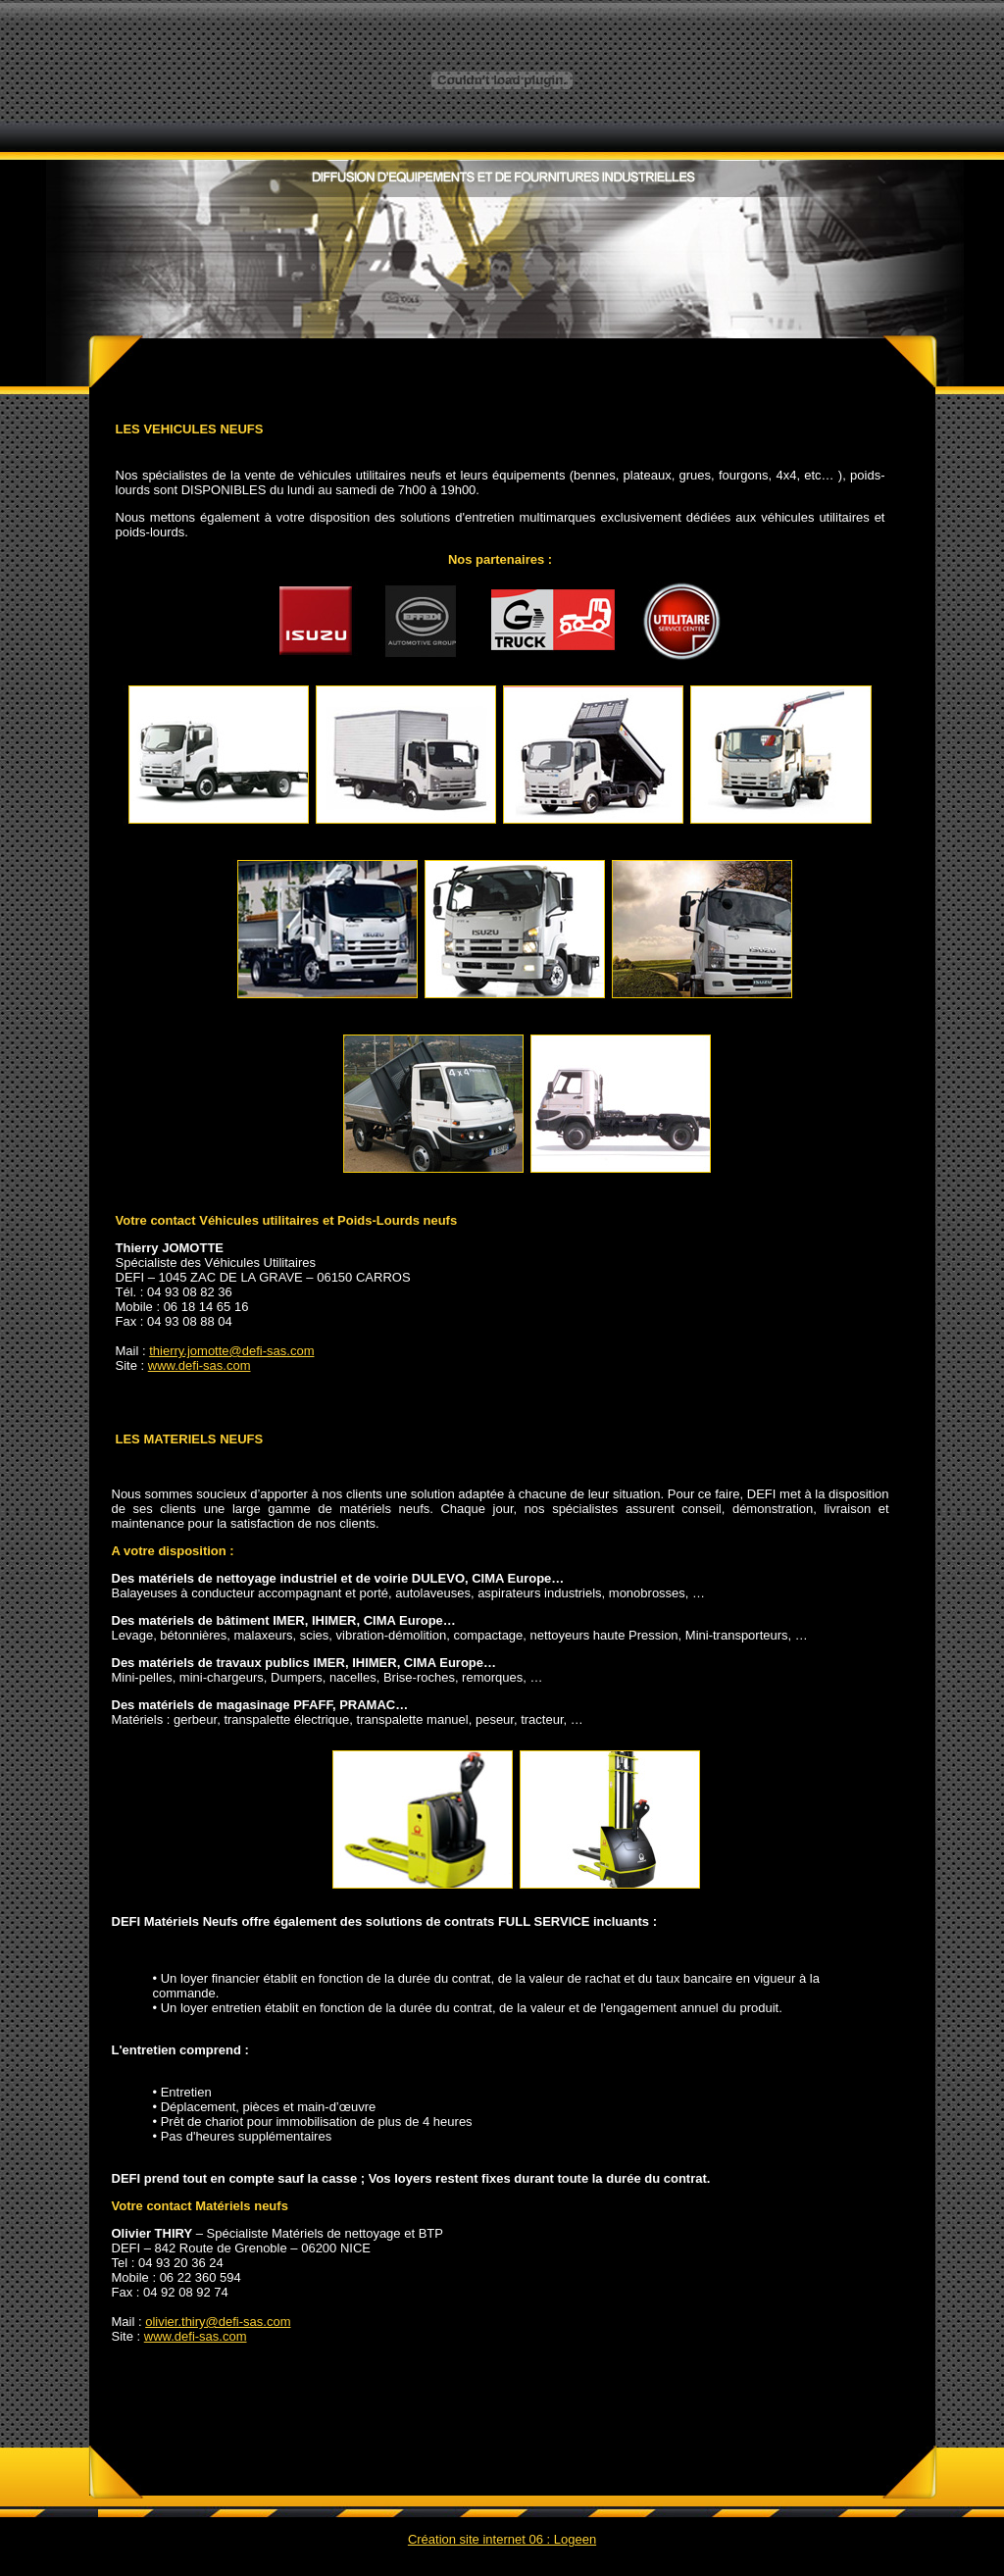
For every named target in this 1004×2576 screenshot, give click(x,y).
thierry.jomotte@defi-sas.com (231, 1350)
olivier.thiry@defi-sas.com (217, 2321)
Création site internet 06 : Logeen (502, 2539)
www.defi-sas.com (199, 1365)
